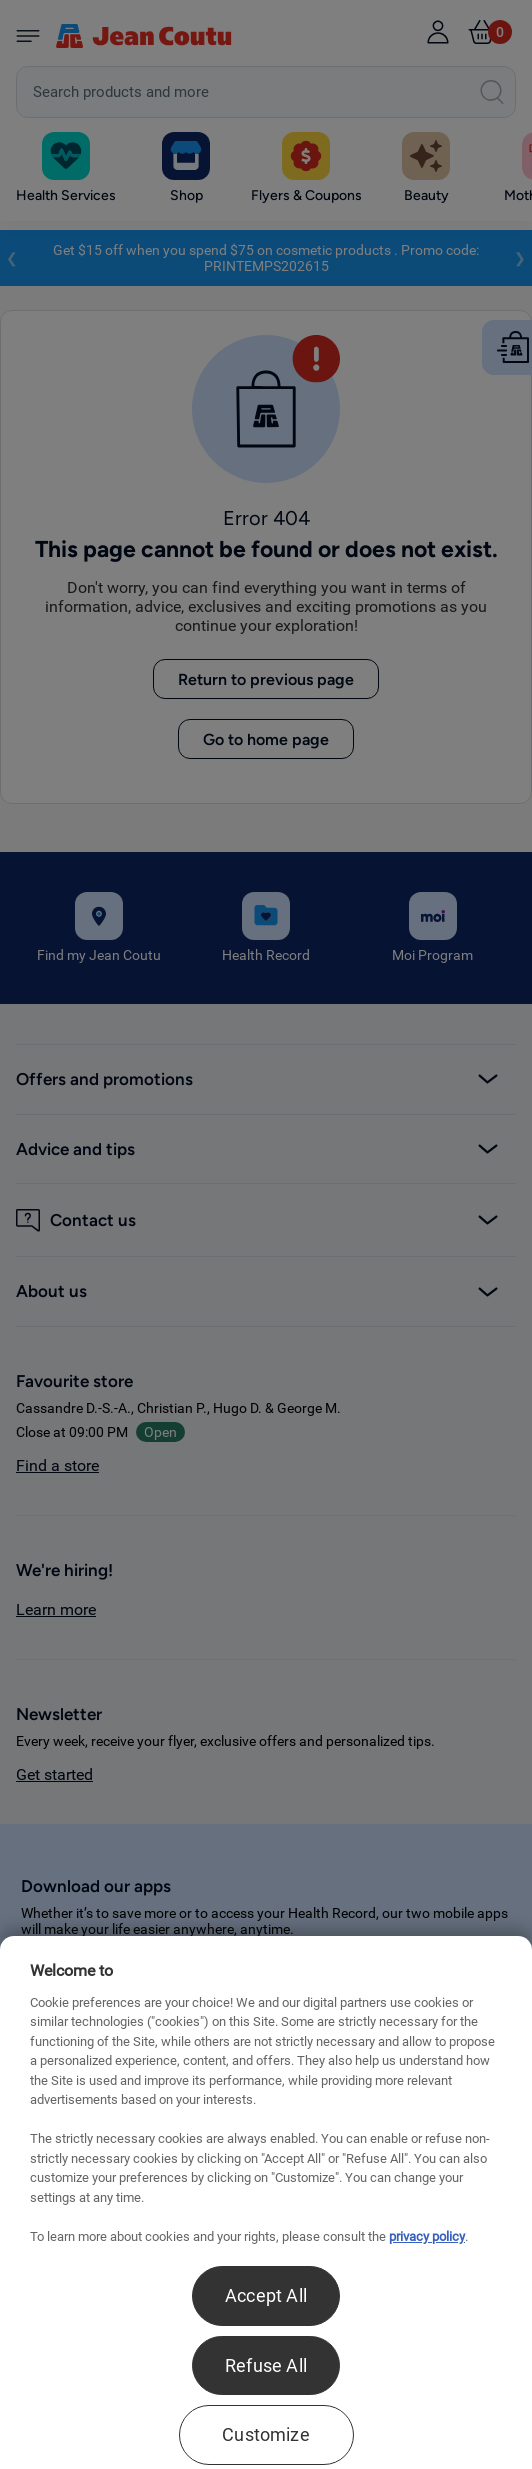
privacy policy (427, 2236)
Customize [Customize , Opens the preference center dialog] (266, 2434)
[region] (266, 2202)
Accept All (266, 2295)
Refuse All (266, 2365)
